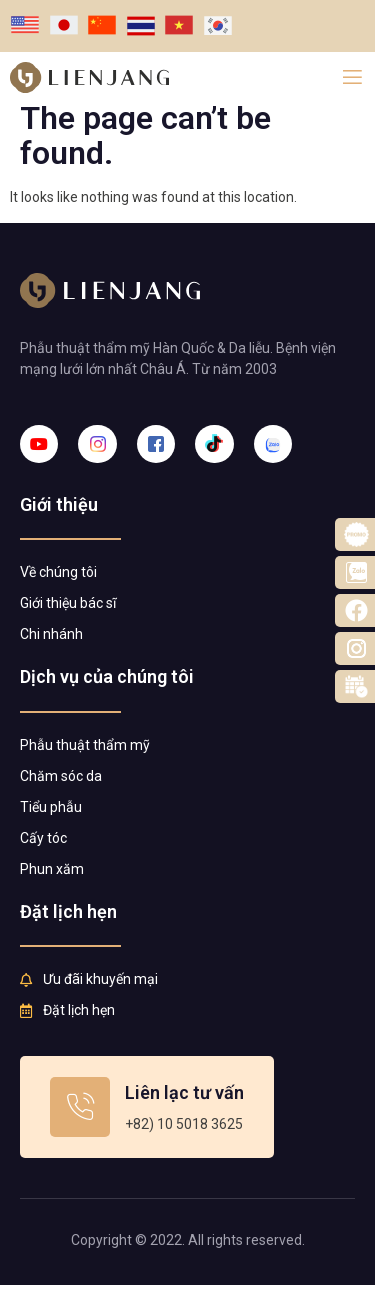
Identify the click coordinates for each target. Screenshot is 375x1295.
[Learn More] (147, 1117)
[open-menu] (352, 77)
